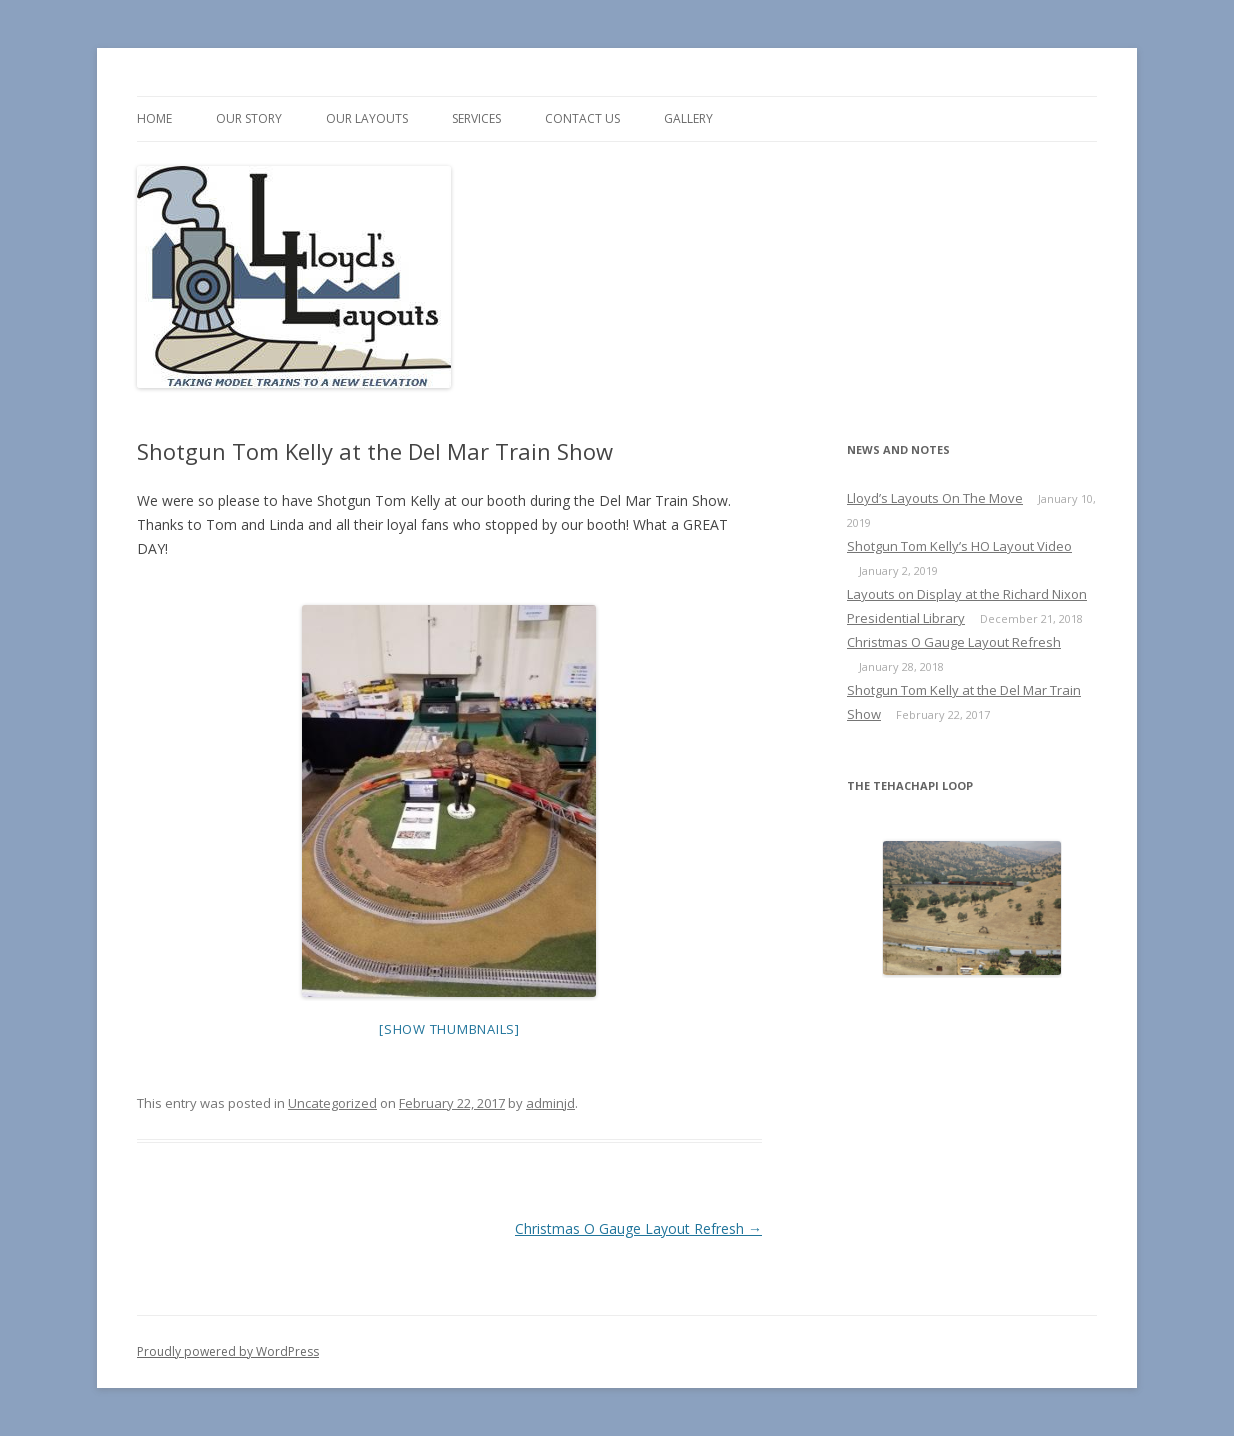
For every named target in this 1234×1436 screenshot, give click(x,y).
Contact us (582, 118)
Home (154, 118)
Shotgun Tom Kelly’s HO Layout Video (959, 546)
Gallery (688, 118)
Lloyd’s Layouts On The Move (935, 498)
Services (476, 118)
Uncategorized (332, 1103)
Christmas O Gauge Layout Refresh (638, 1228)
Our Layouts (367, 118)
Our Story (249, 118)
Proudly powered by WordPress (228, 1351)
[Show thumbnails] (449, 1029)
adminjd (550, 1103)
